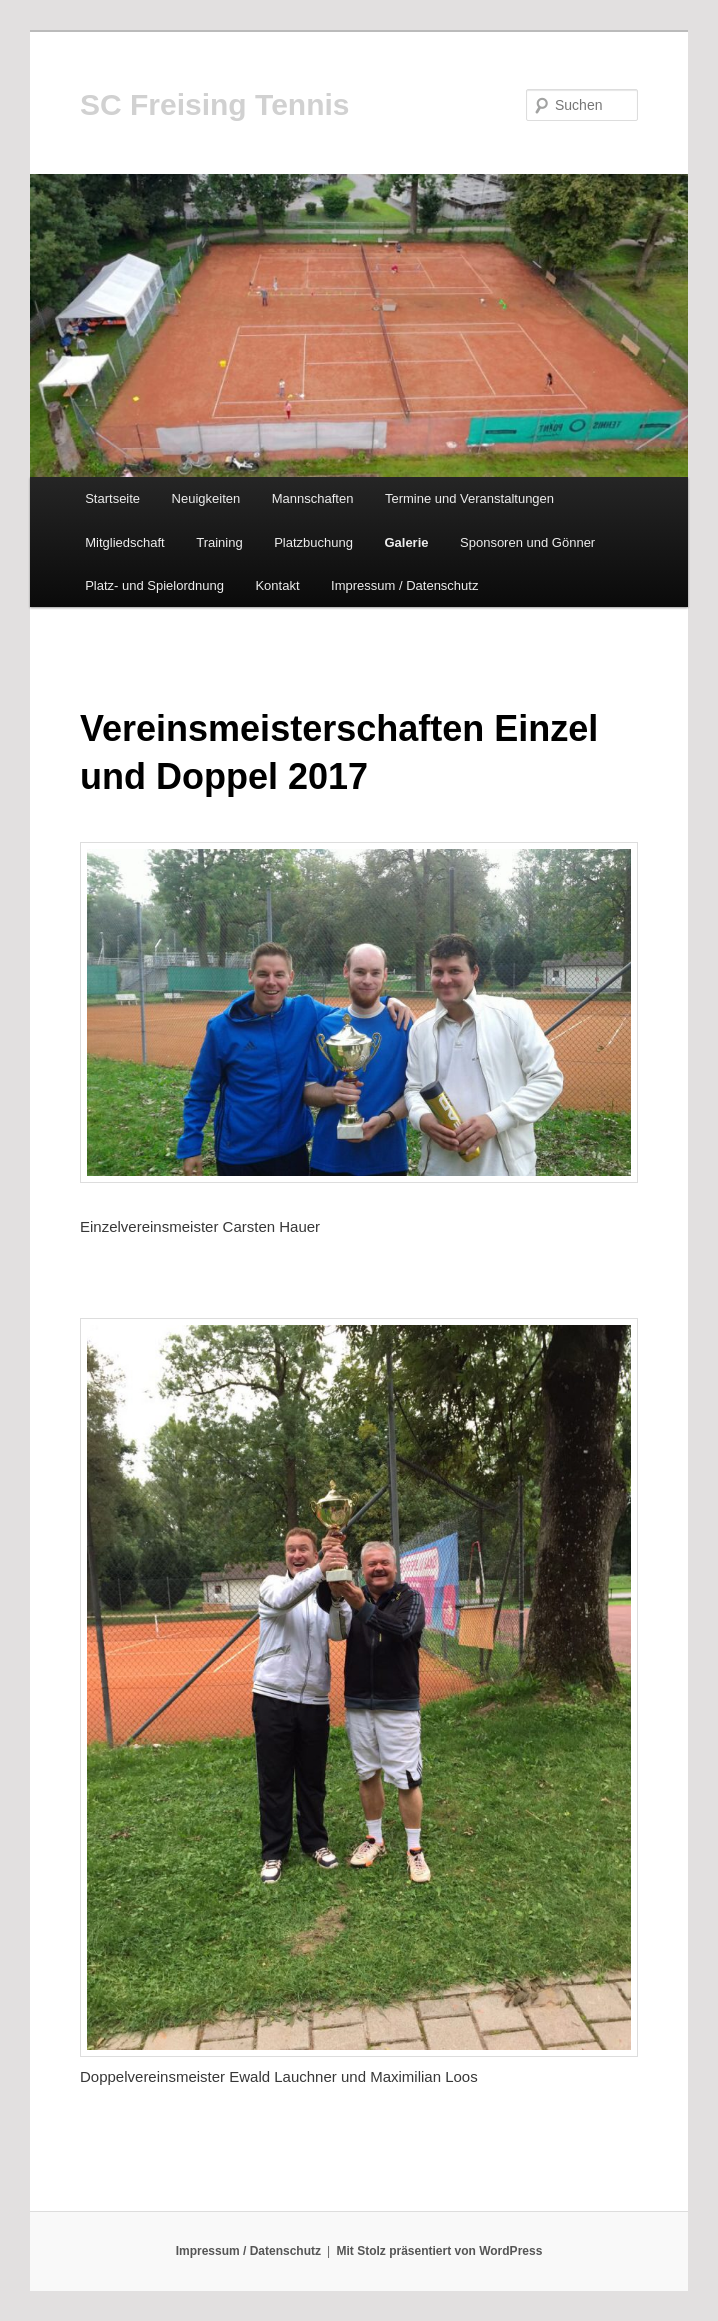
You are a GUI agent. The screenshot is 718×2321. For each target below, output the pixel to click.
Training (219, 542)
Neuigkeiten (206, 498)
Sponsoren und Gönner (527, 542)
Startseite (112, 498)
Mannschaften (313, 498)
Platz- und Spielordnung (154, 585)
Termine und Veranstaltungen (469, 498)
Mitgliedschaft (124, 542)
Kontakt (277, 585)
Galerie (406, 542)
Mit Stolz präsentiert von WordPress (440, 2251)
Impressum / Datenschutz (404, 585)
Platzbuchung (313, 542)
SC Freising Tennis (215, 104)
